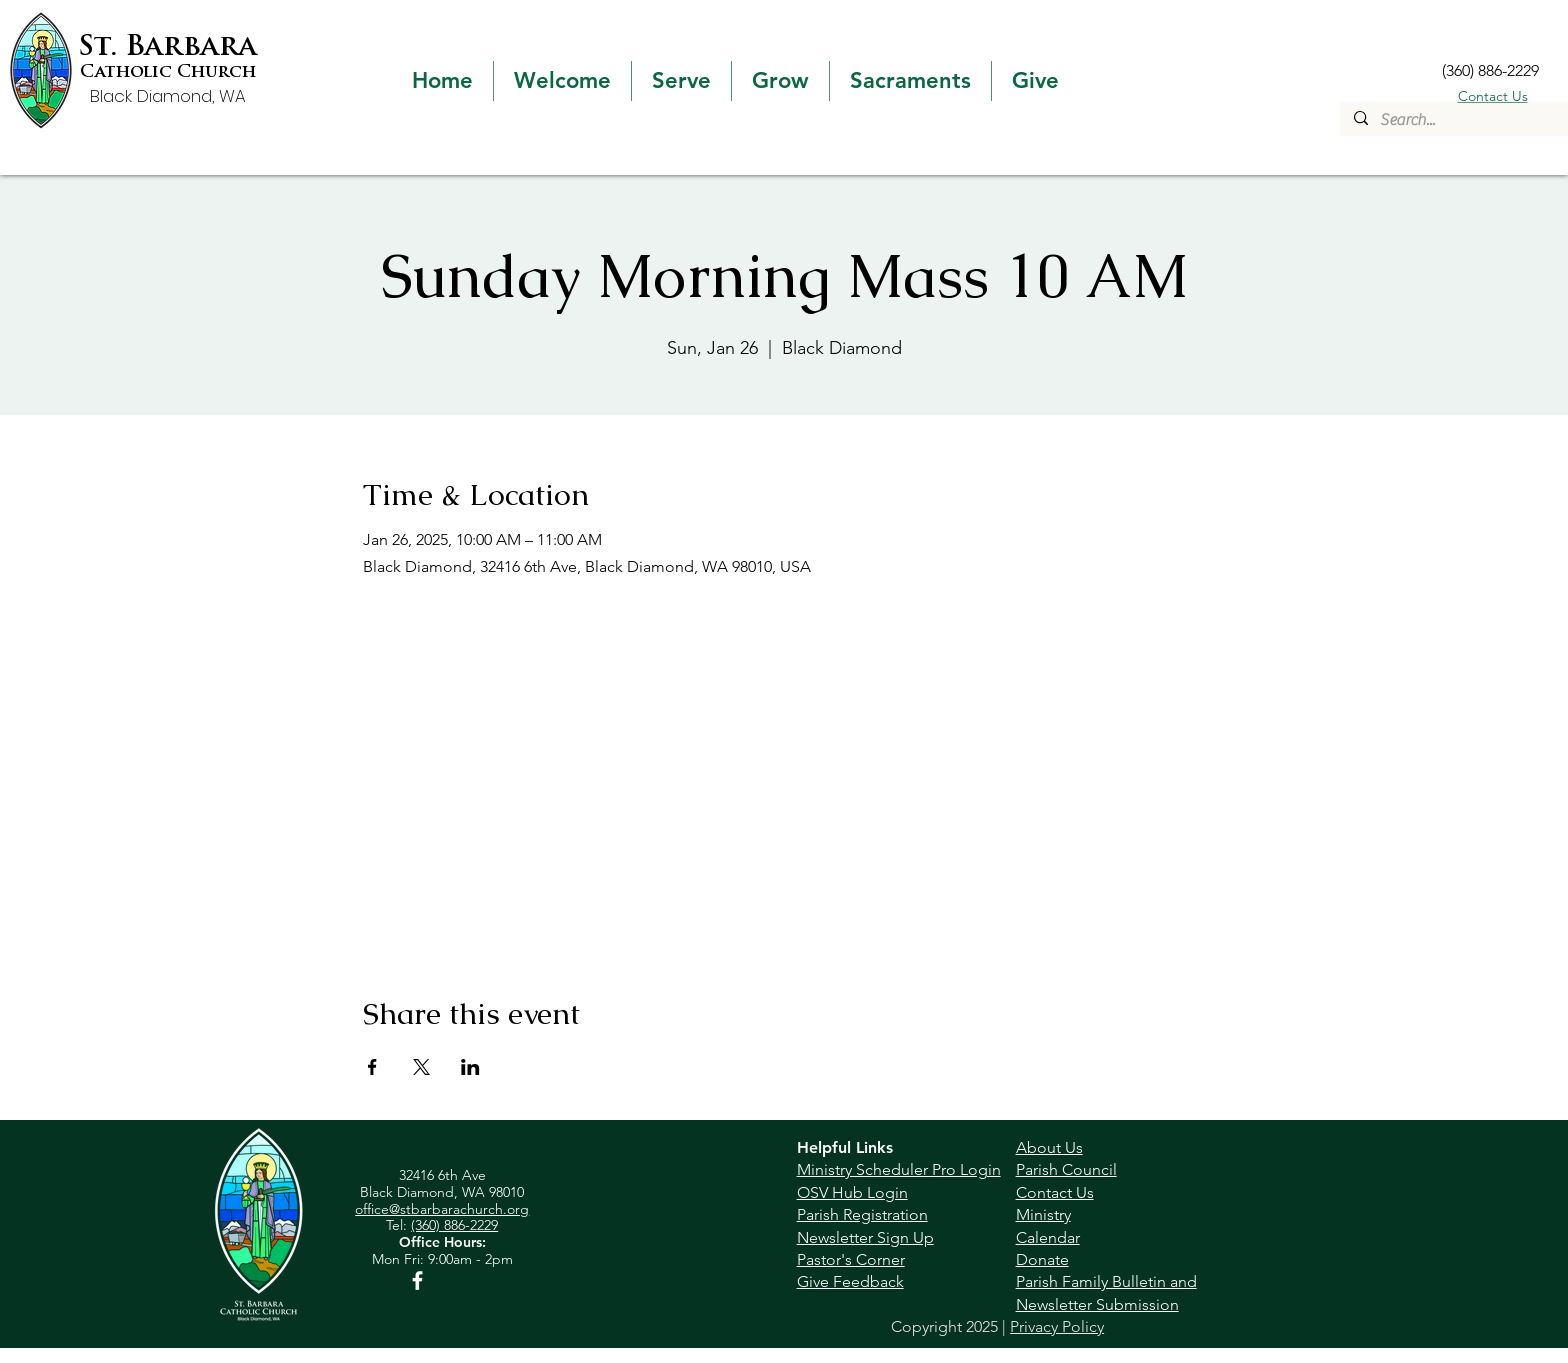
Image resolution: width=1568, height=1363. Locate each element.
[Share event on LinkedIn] (470, 1067)
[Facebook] (417, 1280)
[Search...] (1453, 120)
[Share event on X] (421, 1067)
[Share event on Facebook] (372, 1067)
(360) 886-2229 (454, 1225)
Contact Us (1493, 96)
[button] (562, 81)
